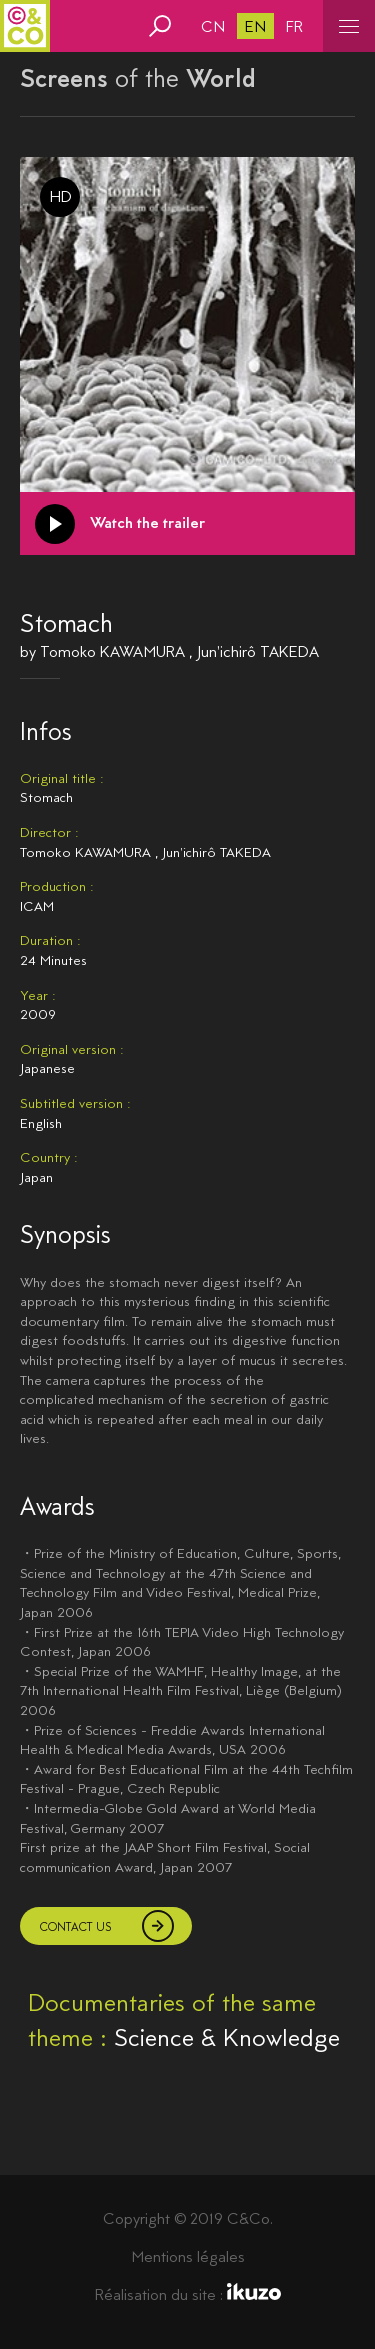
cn (213, 26)
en (255, 26)
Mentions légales (188, 2256)
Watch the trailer (147, 522)
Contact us (76, 1926)
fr (294, 26)
